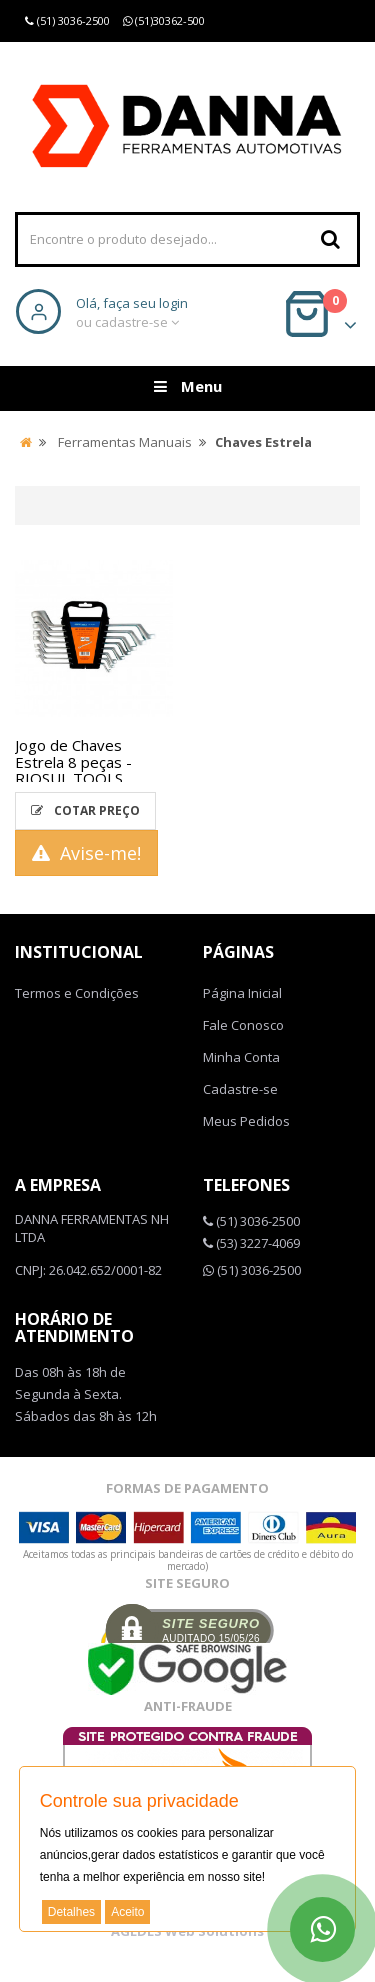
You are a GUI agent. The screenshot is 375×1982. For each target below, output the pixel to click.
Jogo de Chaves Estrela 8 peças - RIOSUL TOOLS (73, 761)
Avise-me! (86, 853)
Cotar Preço (85, 810)
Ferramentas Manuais (125, 442)
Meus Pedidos (246, 1121)
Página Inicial (242, 993)
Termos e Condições (77, 993)
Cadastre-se (240, 1089)
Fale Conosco (243, 1025)
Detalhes (71, 1912)
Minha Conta (241, 1057)
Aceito (127, 1912)
